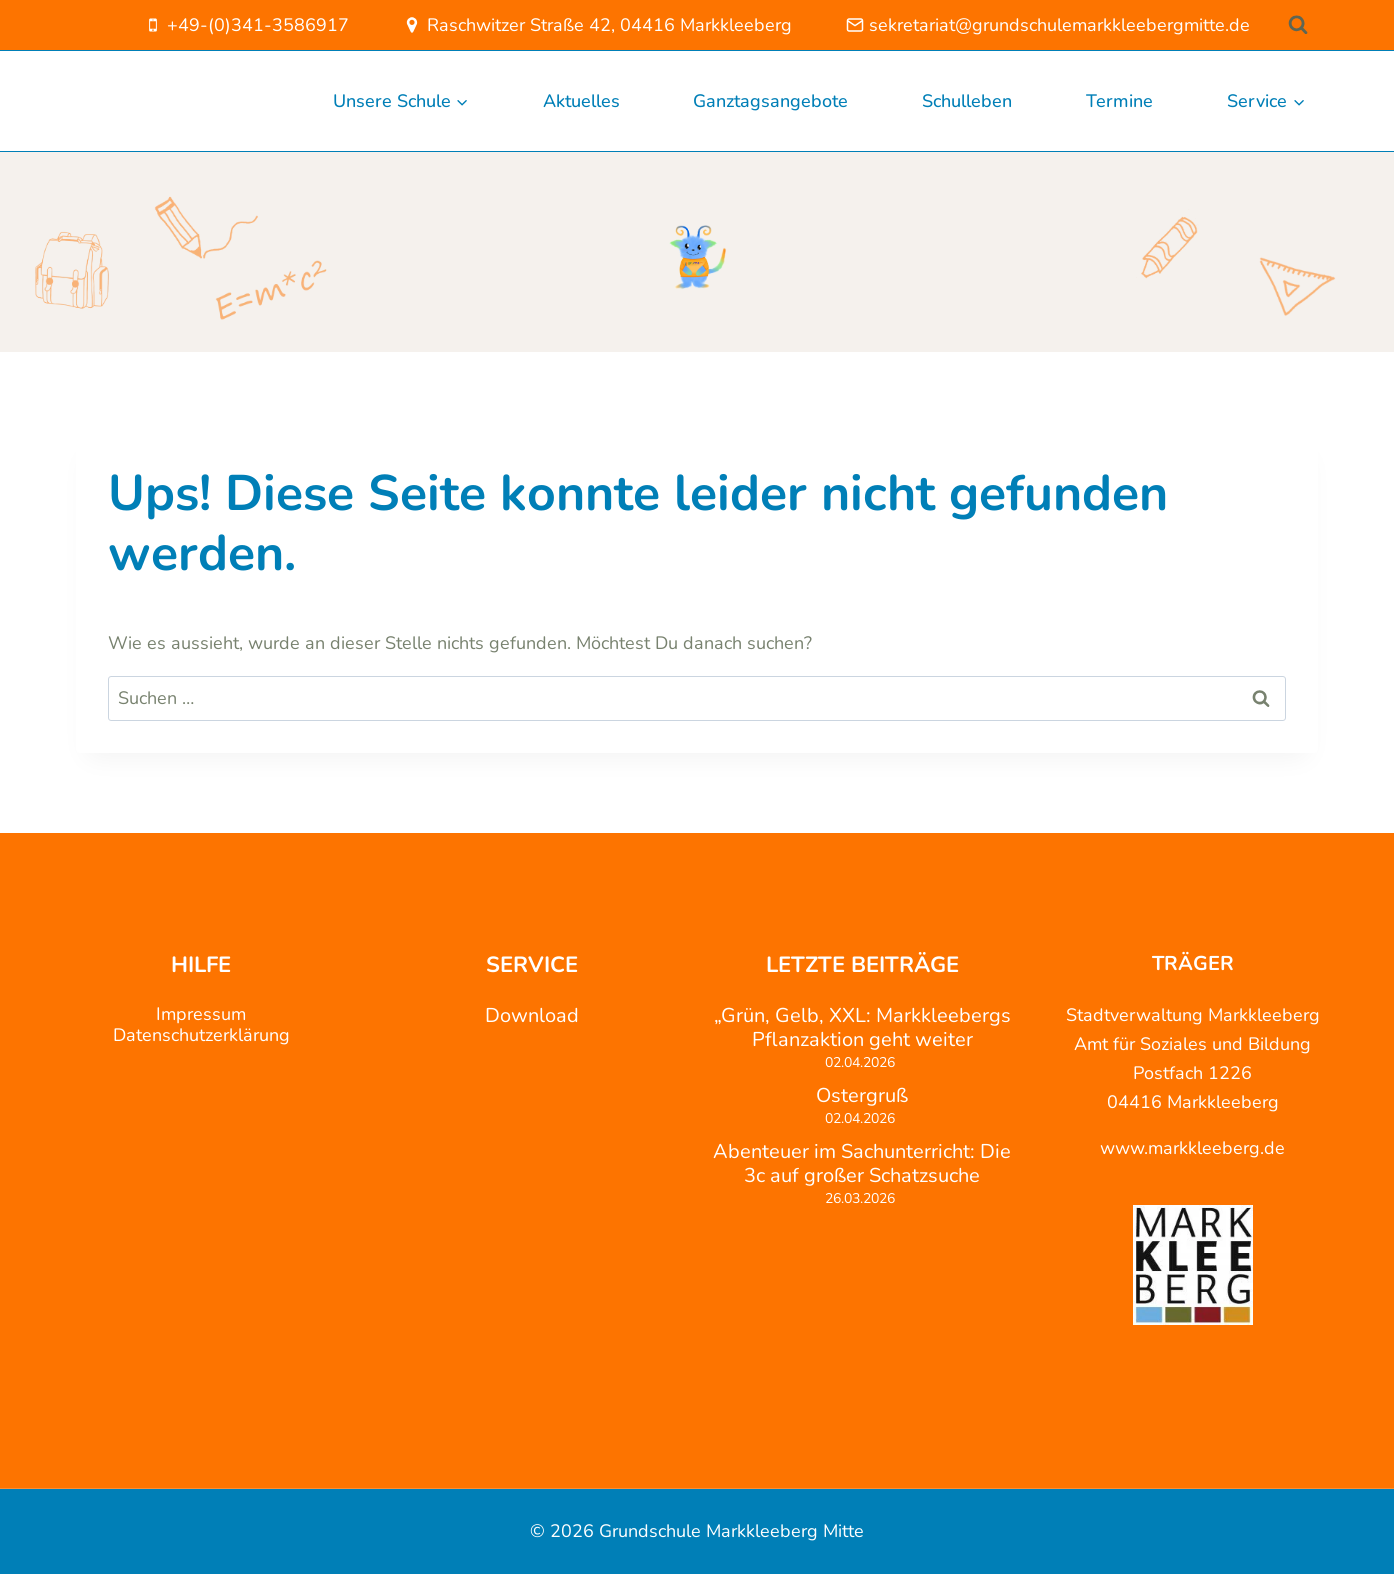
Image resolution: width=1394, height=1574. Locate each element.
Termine (1119, 101)
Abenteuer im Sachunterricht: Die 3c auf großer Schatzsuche (862, 1164)
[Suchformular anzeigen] (1298, 24)
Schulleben (967, 101)
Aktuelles (581, 101)
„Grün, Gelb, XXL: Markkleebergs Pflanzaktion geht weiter (862, 1028)
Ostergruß (862, 1096)
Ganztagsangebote (770, 101)
